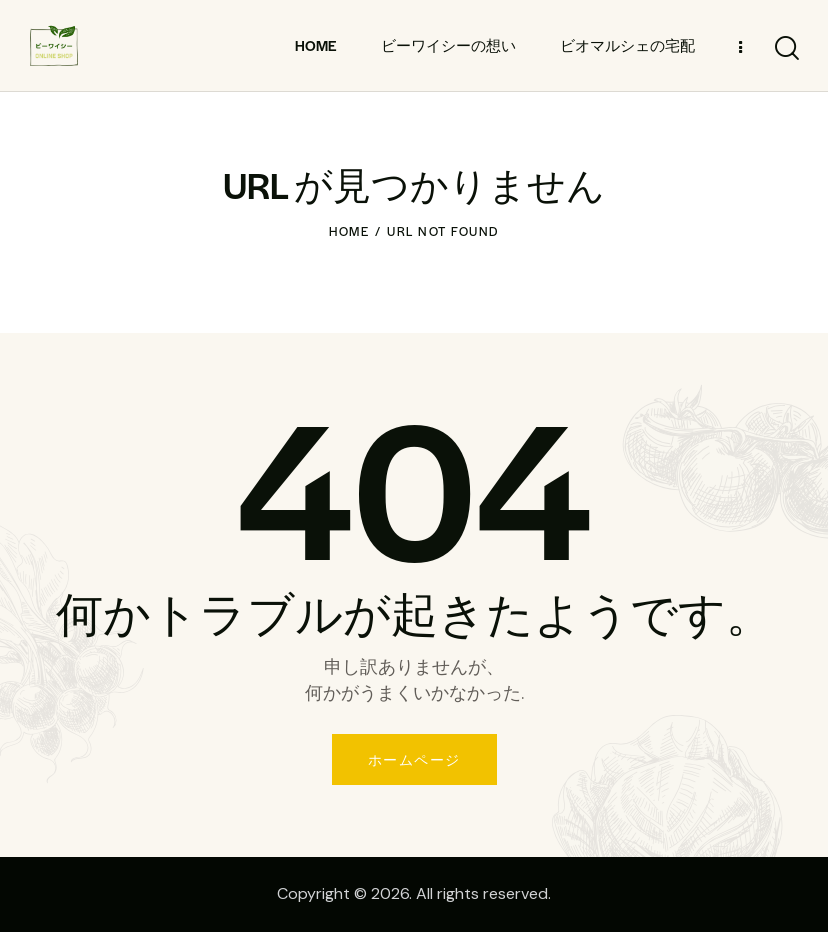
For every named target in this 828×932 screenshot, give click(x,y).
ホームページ (414, 759)
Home (349, 231)
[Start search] (785, 48)
